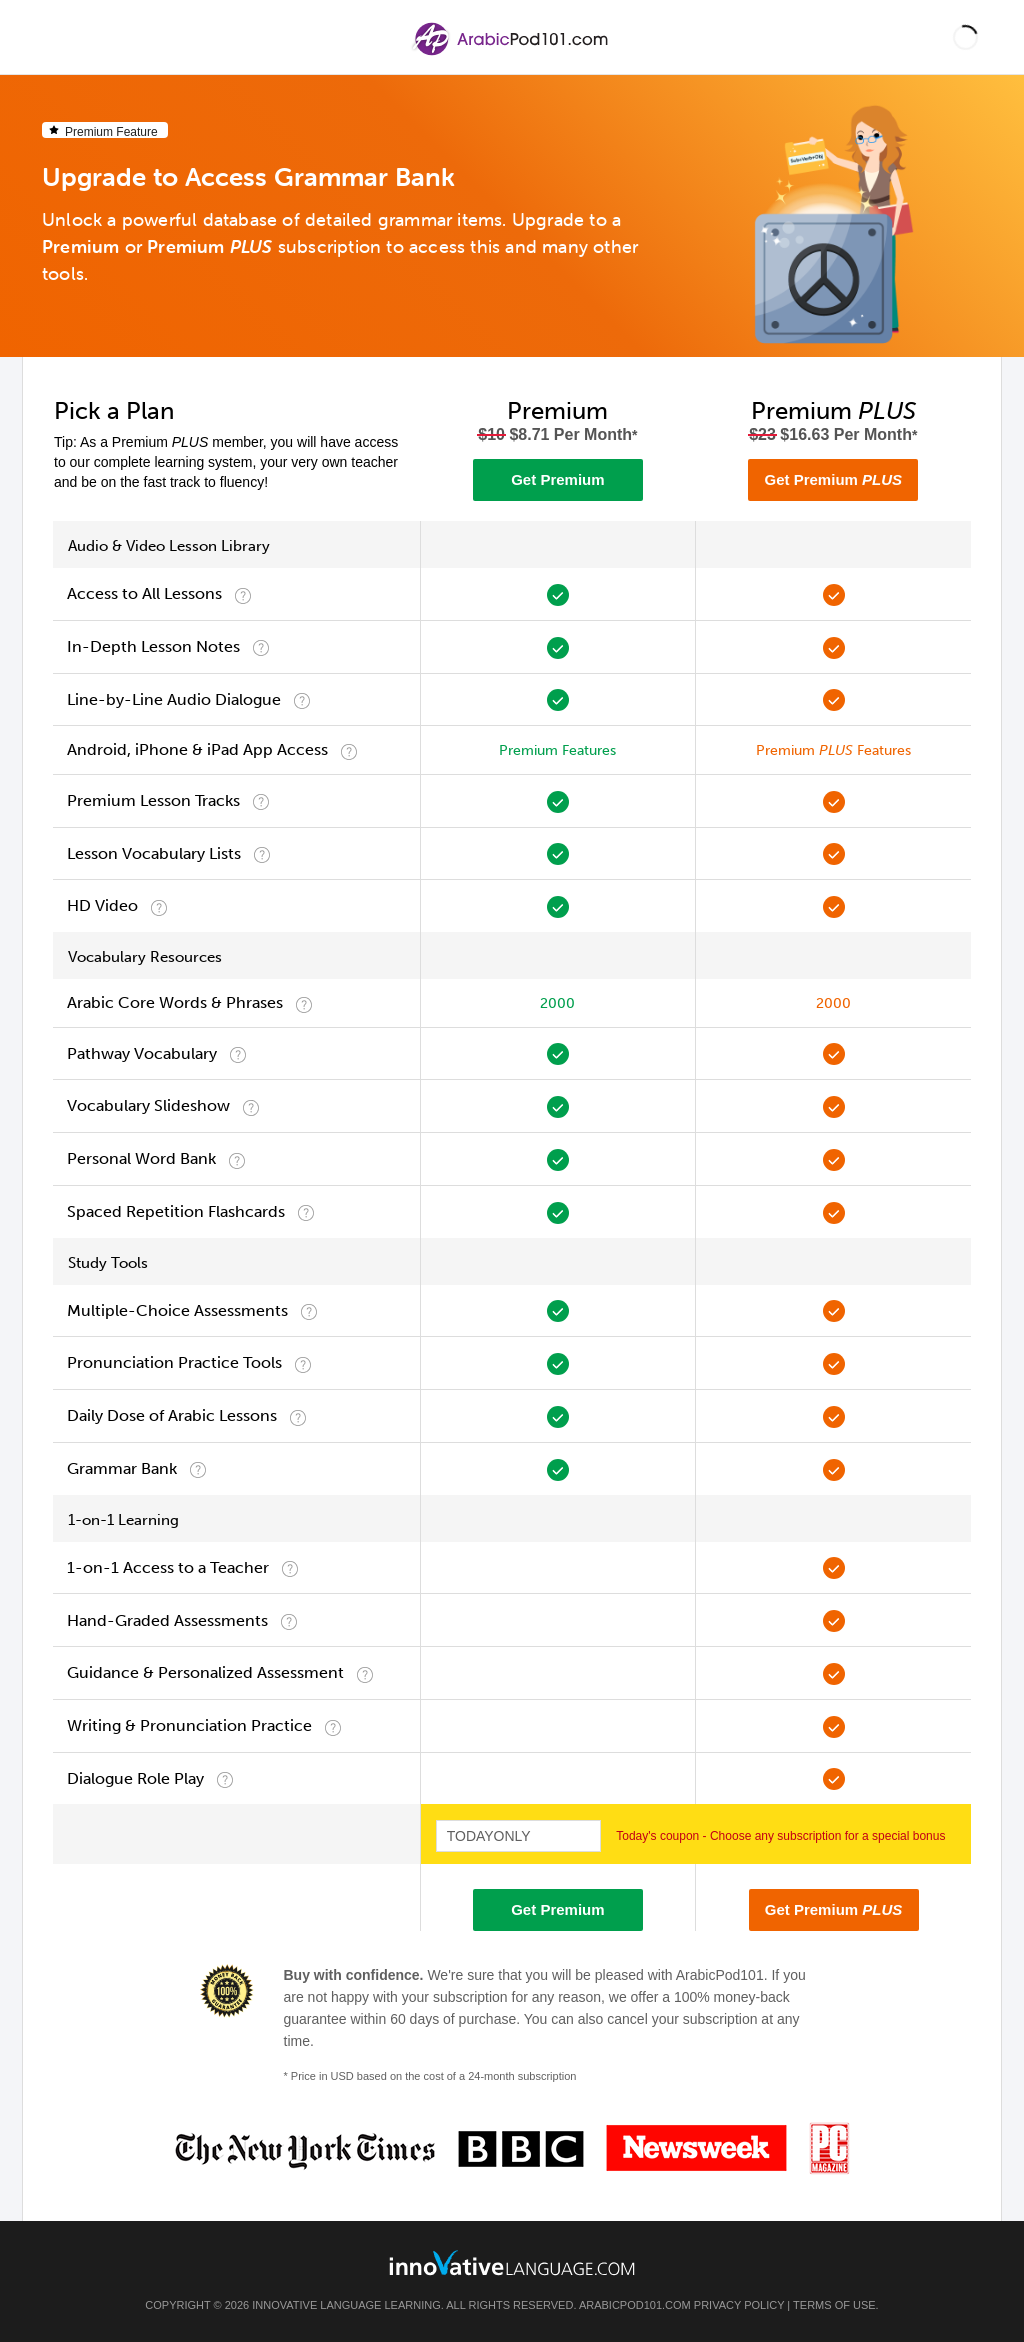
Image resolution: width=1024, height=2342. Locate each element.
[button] (965, 37)
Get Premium (557, 479)
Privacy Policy (739, 2305)
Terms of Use (834, 2305)
